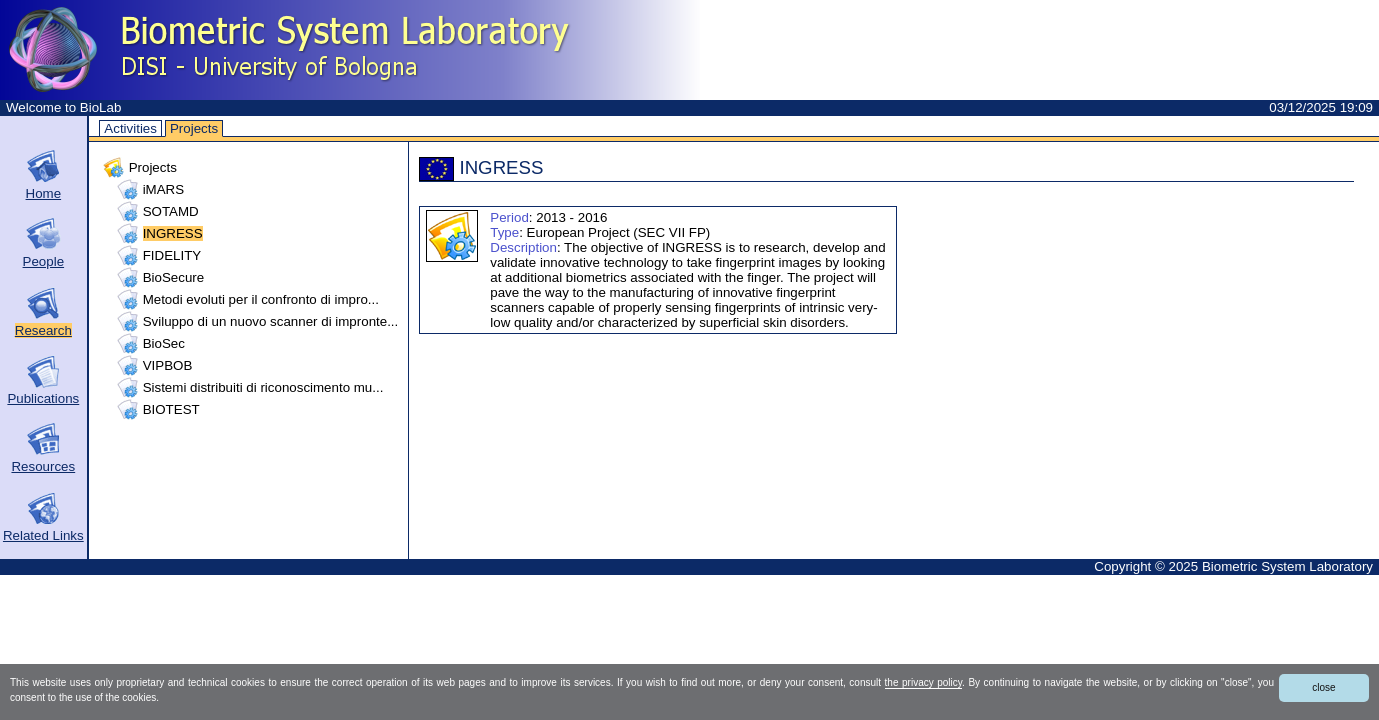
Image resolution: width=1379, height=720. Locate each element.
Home (44, 193)
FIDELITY (172, 255)
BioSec (164, 343)
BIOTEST (171, 409)
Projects (194, 128)
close (1323, 687)
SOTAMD (171, 211)
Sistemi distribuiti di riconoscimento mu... (263, 387)
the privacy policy (923, 682)
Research (43, 330)
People (44, 261)
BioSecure (174, 277)
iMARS (163, 189)
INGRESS (173, 233)
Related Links (43, 535)
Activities (130, 128)
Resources (43, 466)
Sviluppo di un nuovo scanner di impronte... (271, 321)
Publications (43, 398)
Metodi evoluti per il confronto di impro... (261, 299)
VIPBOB (168, 365)
